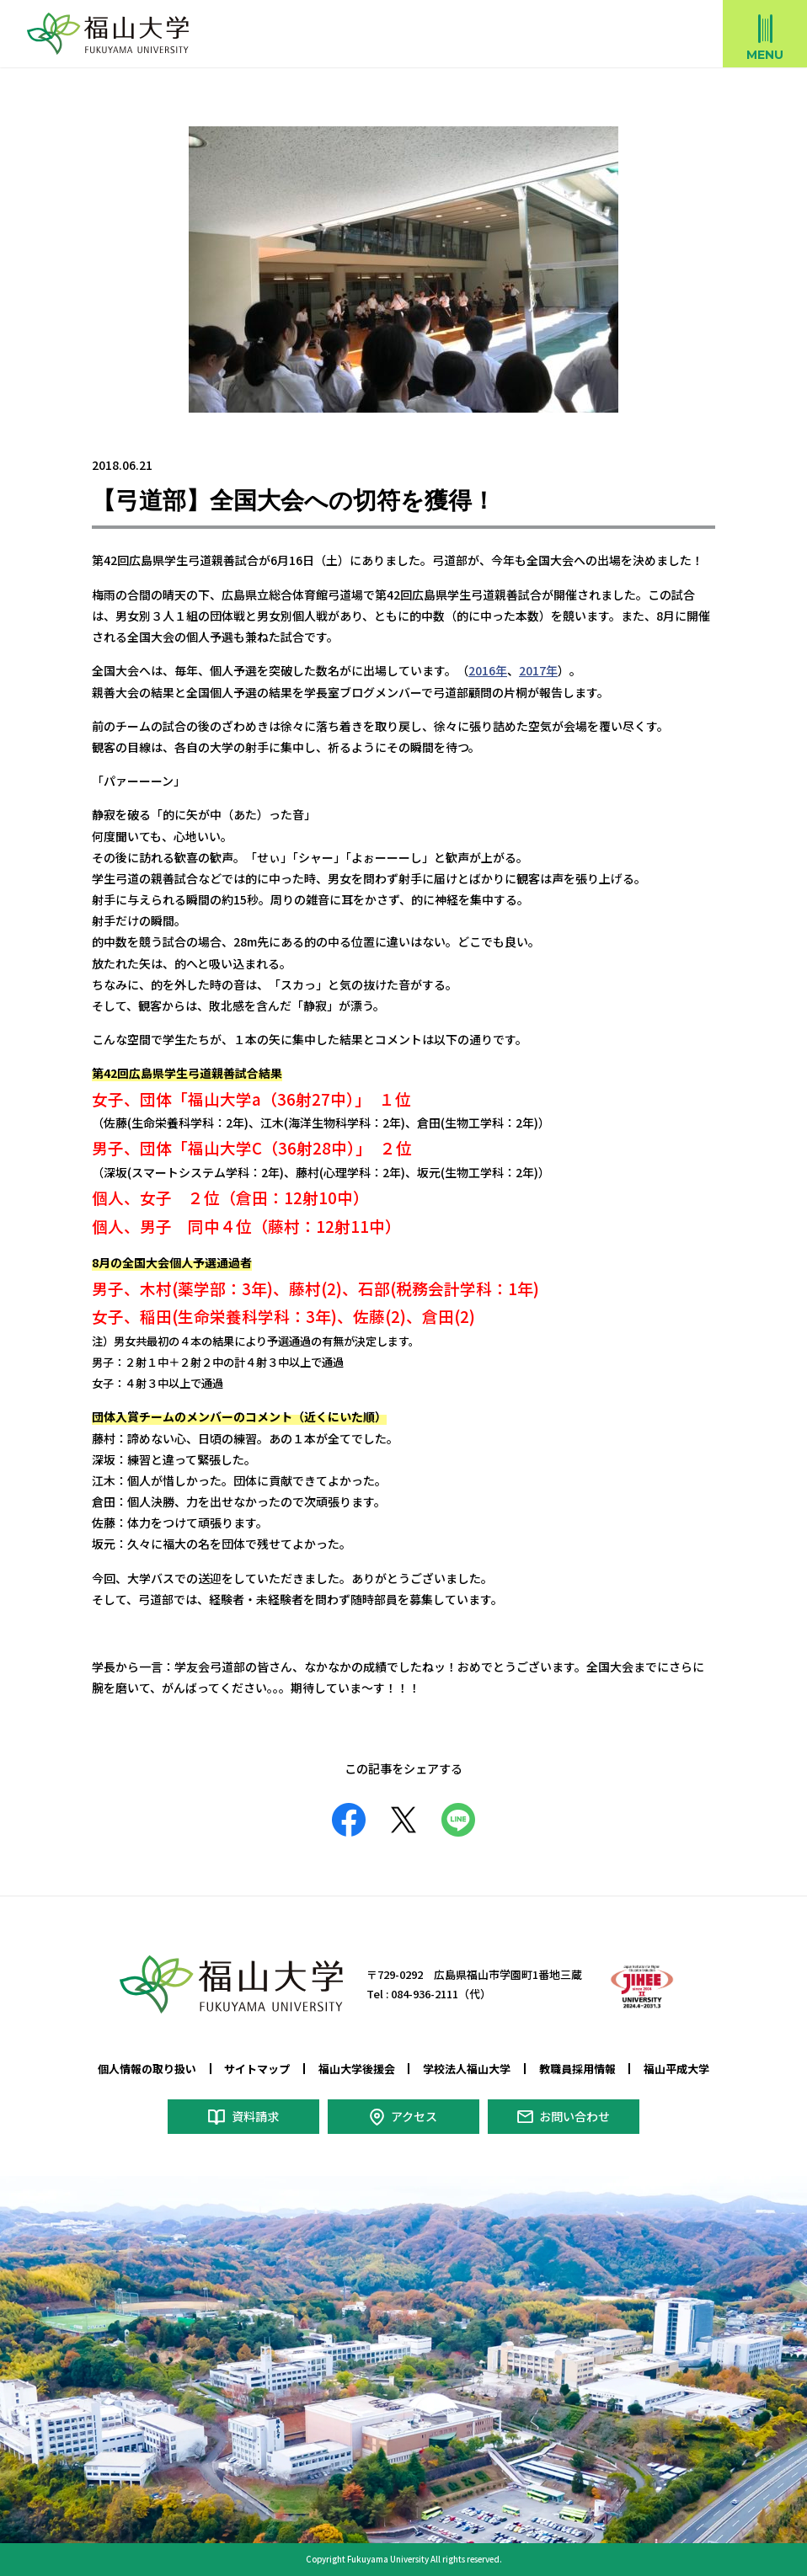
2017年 (538, 670)
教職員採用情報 (577, 2069)
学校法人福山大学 (466, 2069)
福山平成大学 (676, 2069)
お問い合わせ (574, 2116)
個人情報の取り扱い (147, 2069)
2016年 (487, 670)
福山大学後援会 (356, 2069)
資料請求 (254, 2116)
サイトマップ (257, 2069)
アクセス (413, 2116)
